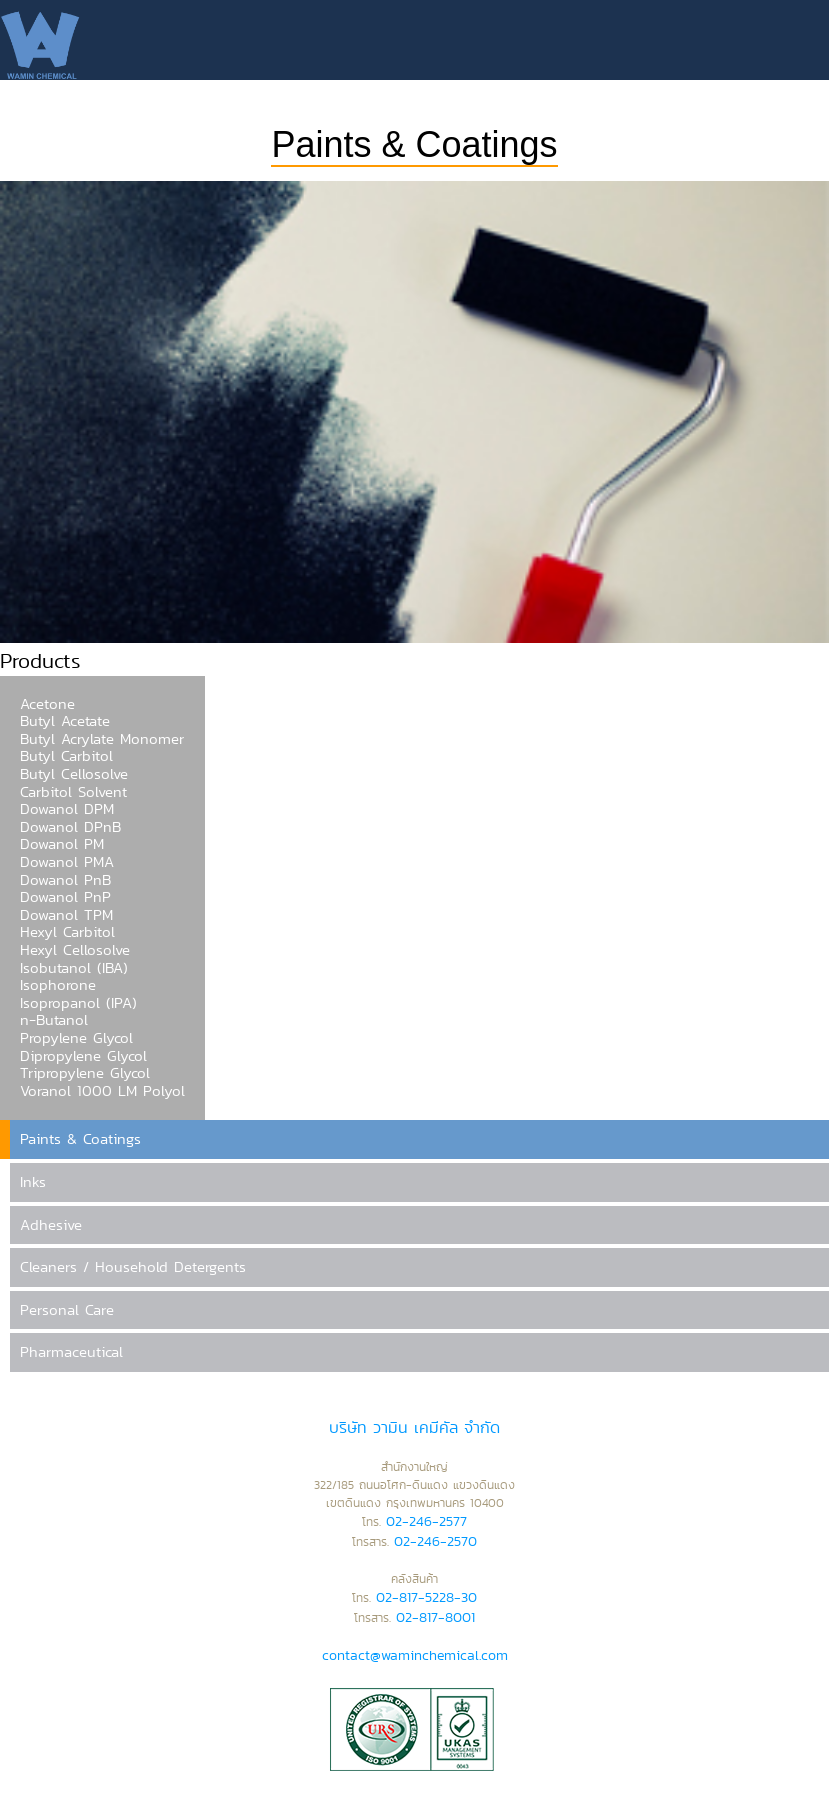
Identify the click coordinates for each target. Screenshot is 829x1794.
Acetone (47, 704)
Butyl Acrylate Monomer (102, 739)
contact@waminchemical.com (415, 1655)
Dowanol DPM (67, 809)
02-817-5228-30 (426, 1597)
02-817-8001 (435, 1617)
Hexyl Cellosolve (75, 950)
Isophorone (58, 985)
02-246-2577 (426, 1521)
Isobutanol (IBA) (74, 968)
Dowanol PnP (65, 897)
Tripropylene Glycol (85, 1073)
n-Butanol (54, 1020)
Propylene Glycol (76, 1038)
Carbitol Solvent (73, 792)
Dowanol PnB (65, 880)
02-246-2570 (435, 1541)
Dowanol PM (62, 844)
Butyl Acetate (65, 721)
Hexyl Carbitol (67, 932)
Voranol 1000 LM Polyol (102, 1091)
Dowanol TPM (66, 915)
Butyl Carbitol (66, 756)
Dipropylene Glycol (83, 1056)
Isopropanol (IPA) (78, 1003)
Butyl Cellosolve (74, 774)
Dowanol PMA (67, 862)
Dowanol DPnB (70, 827)
